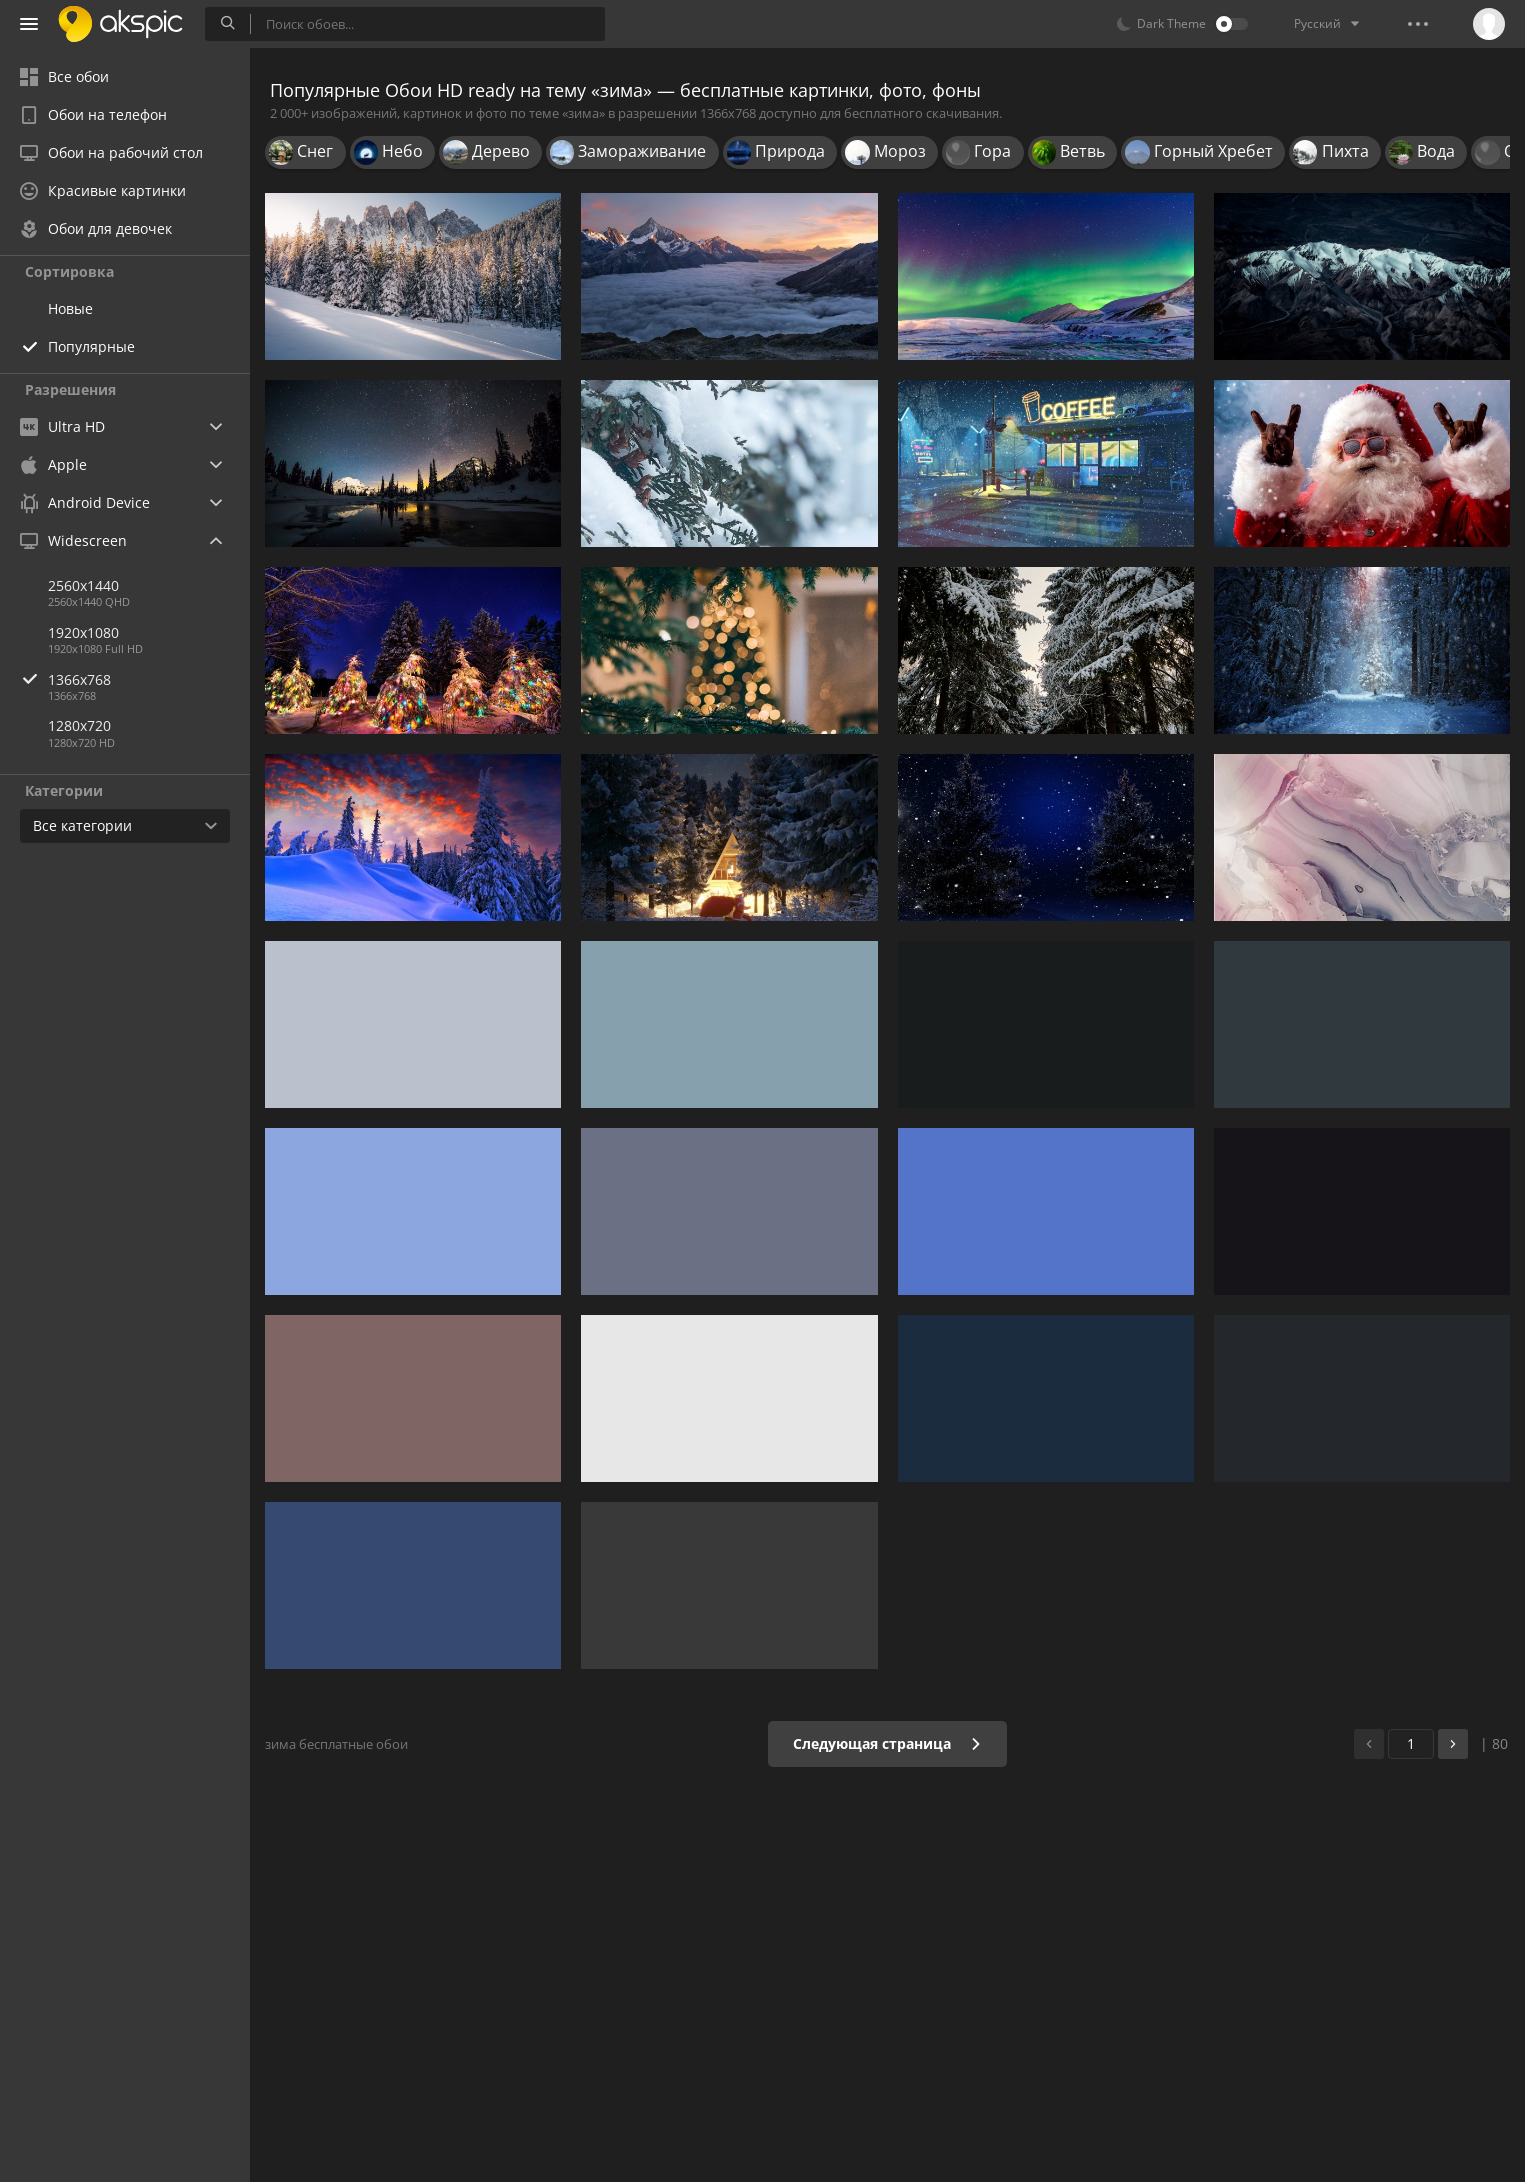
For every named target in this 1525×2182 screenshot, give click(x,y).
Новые (70, 308)
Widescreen (73, 540)
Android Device (85, 503)
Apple (53, 464)
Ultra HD (62, 426)
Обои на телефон (93, 114)
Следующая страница (887, 1743)
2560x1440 (83, 585)
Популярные (91, 346)
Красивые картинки (103, 190)
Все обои (64, 76)
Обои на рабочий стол (111, 152)
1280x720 (79, 725)
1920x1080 (83, 632)
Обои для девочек (96, 228)
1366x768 (149, 679)
